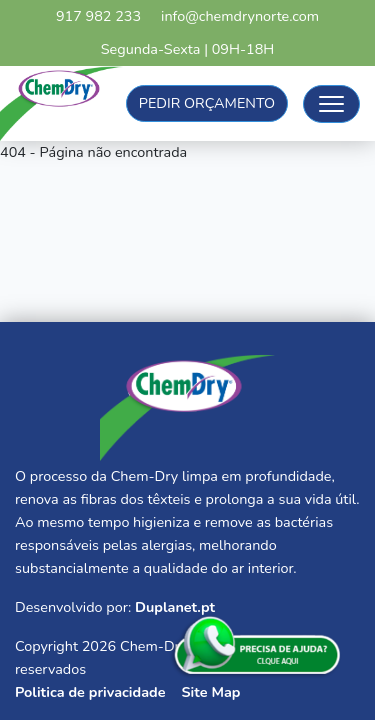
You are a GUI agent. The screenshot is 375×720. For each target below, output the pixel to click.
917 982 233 (98, 16)
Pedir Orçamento (207, 103)
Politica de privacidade (90, 692)
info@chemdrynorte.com (240, 16)
